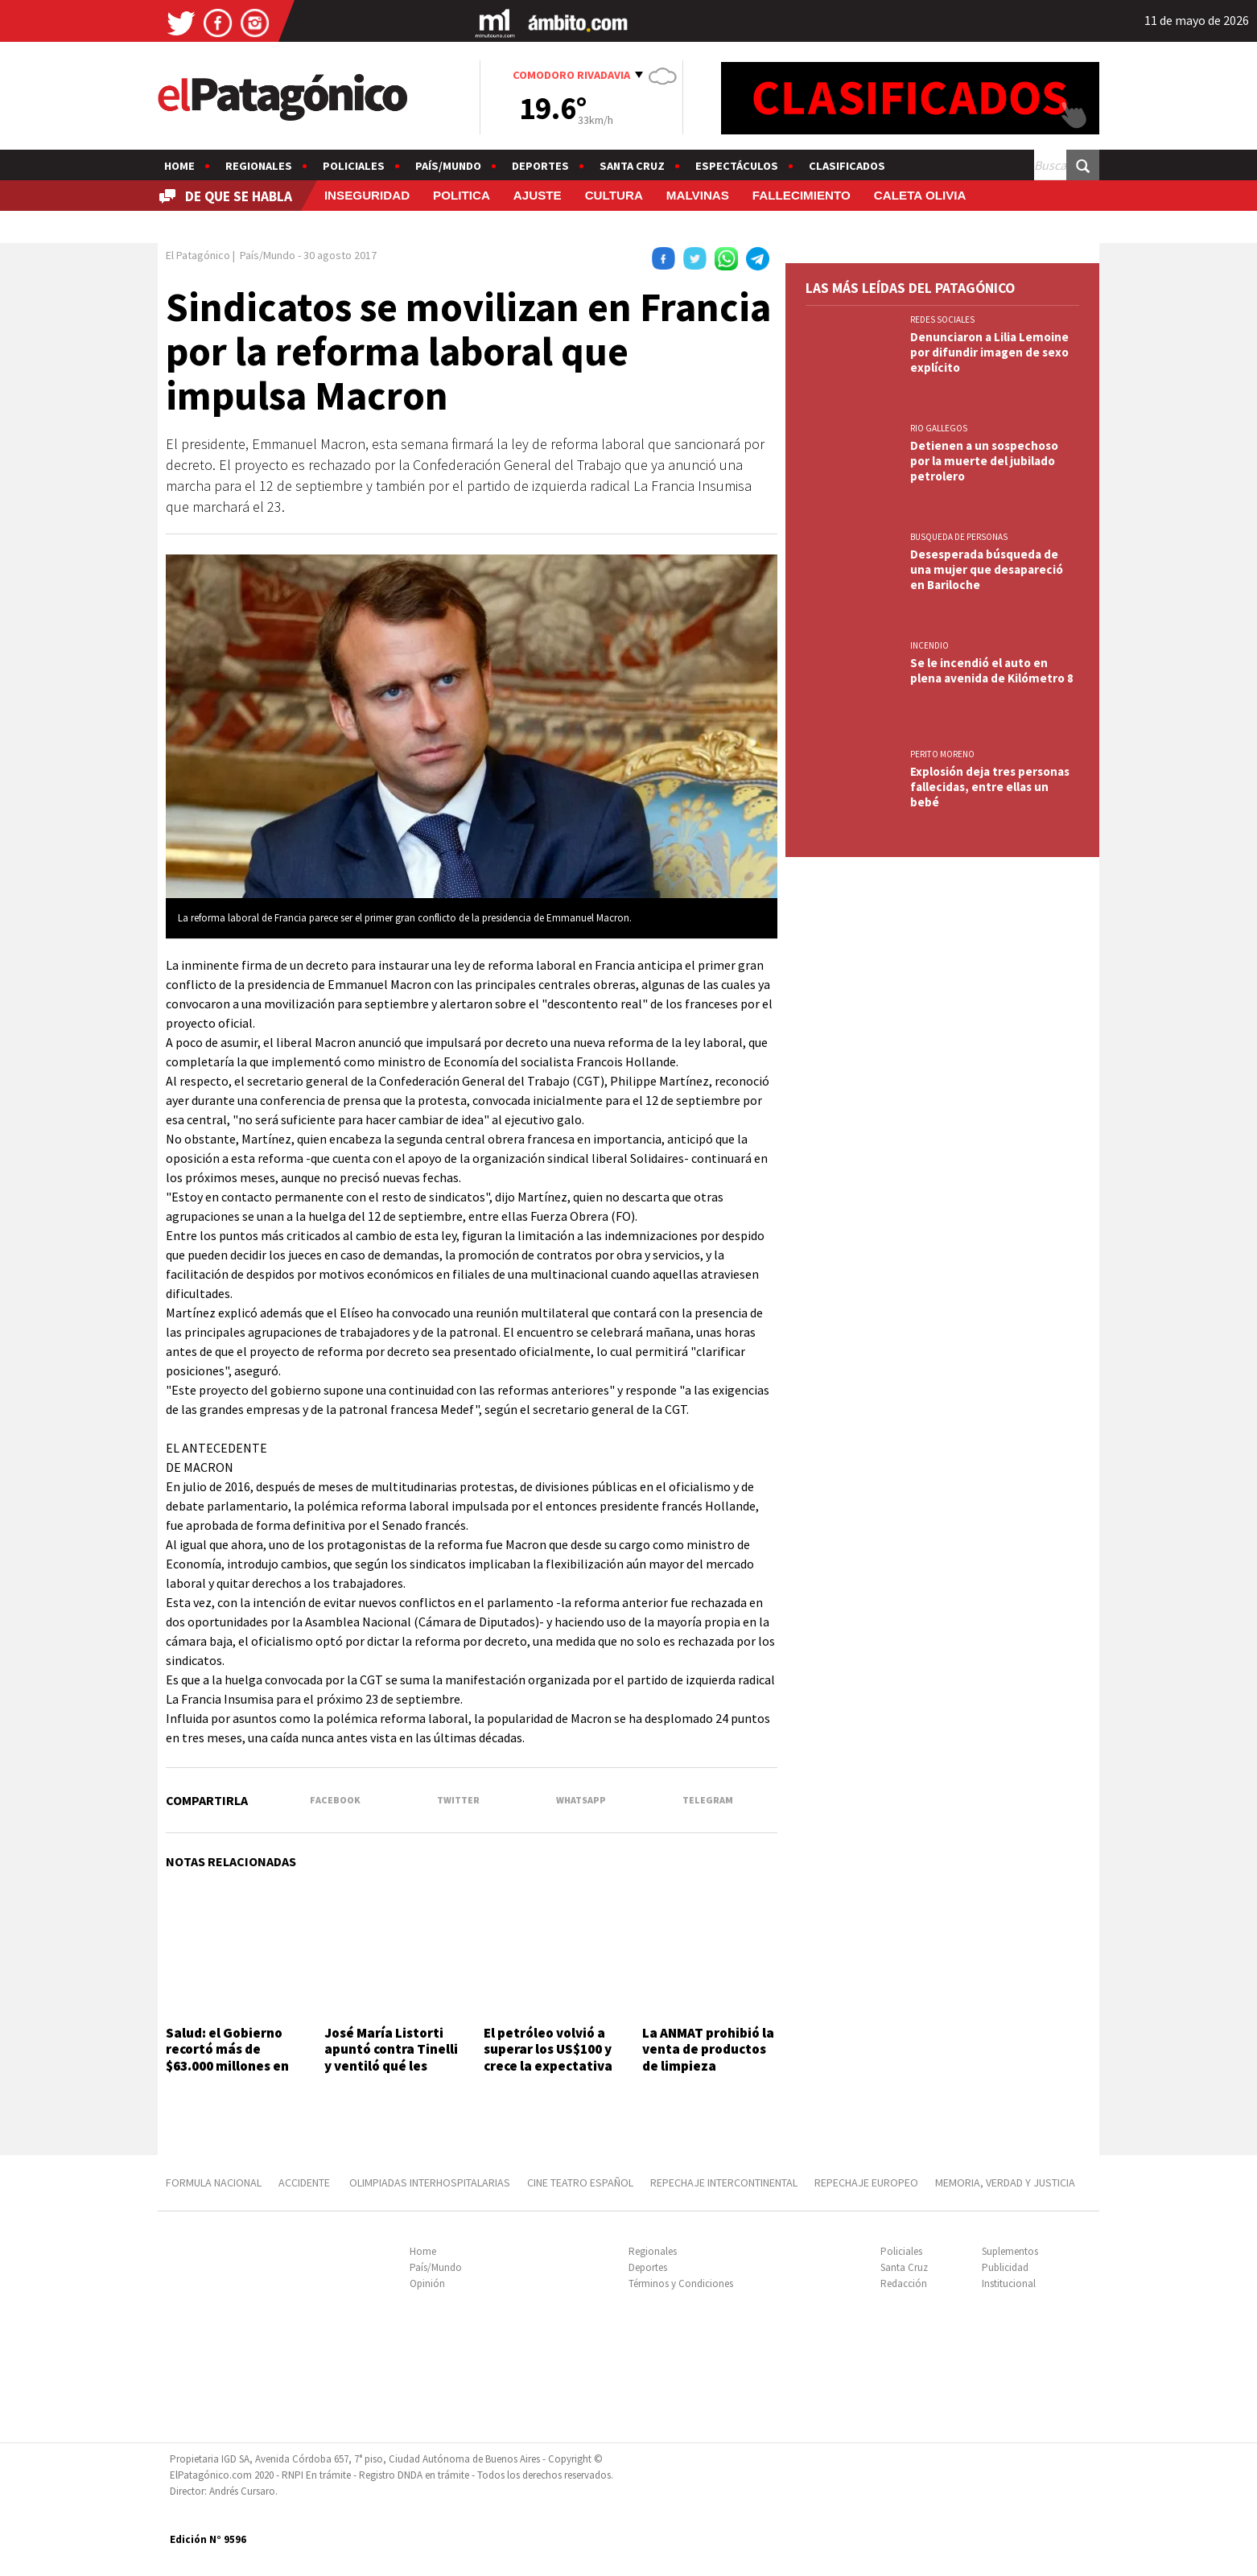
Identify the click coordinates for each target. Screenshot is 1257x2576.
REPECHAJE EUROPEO (866, 2182)
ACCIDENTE (305, 2182)
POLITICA (461, 195)
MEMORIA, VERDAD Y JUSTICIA (1005, 2182)
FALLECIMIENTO (801, 195)
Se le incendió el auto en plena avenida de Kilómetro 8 (992, 670)
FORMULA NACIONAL (214, 2182)
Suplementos (1010, 2251)
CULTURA (614, 195)
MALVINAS (697, 195)
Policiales (354, 166)
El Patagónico (198, 255)
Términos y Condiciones (680, 2283)
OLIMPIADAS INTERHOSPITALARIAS (429, 2182)
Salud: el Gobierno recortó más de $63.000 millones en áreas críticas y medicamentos (227, 2066)
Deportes (540, 166)
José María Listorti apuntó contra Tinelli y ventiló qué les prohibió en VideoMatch (391, 2066)
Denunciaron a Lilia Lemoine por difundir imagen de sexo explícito (989, 352)
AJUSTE (537, 195)
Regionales (258, 166)
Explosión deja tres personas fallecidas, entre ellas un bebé (989, 787)
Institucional (1009, 2283)
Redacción (903, 2283)
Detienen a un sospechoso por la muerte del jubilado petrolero (984, 461)
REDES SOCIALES (942, 319)
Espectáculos (736, 166)
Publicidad (1005, 2267)
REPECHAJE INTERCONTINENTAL (723, 2182)
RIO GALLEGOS (938, 428)
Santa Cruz (632, 166)
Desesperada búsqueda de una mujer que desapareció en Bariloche (986, 569)
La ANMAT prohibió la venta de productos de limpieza (708, 2049)
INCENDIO (929, 645)
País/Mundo (448, 166)
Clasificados (847, 166)
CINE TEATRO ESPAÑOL (580, 2182)
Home (179, 166)
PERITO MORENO (942, 754)
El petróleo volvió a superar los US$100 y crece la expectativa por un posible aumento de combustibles (548, 2074)
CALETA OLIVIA (920, 195)
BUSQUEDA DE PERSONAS (959, 536)
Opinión (427, 2283)
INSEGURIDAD (367, 195)
